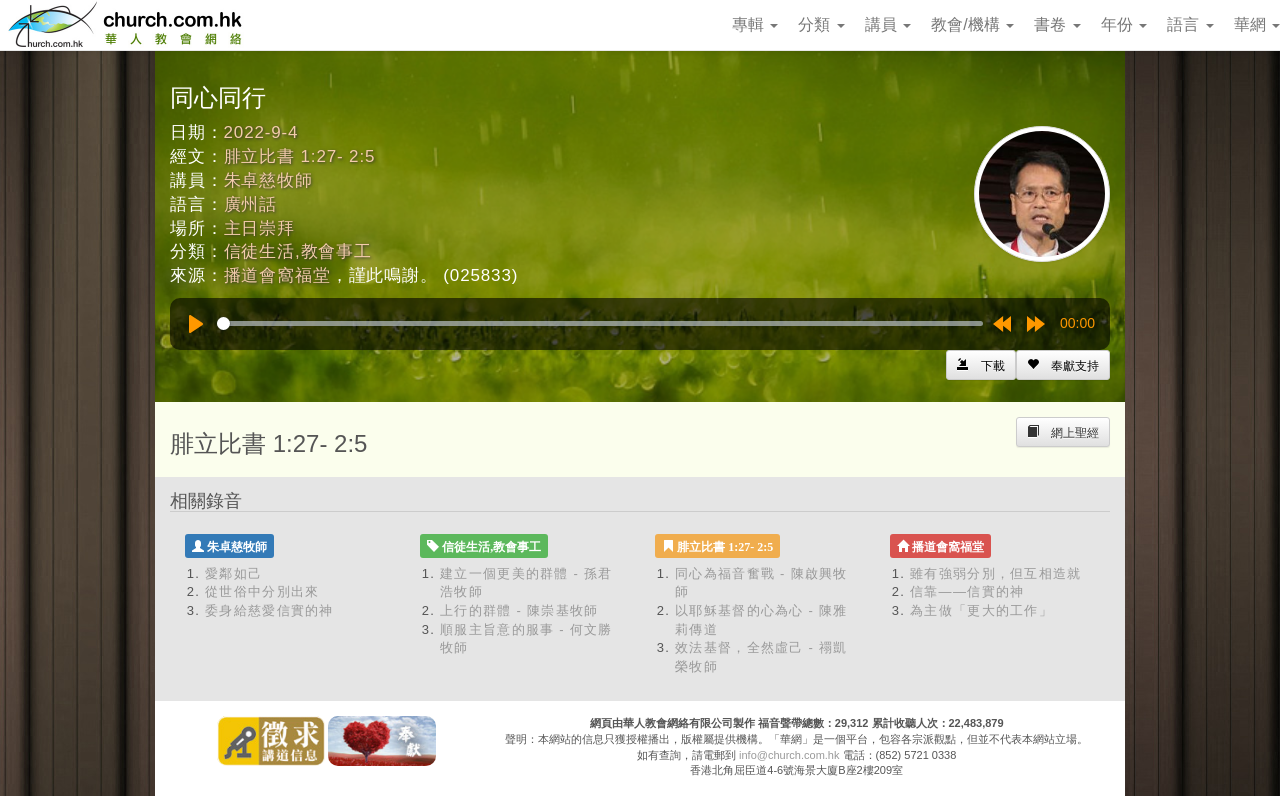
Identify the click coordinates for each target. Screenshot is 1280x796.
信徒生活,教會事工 (298, 251)
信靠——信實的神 (967, 591)
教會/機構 (972, 24)
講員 (888, 24)
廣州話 (251, 204)
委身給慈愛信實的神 (269, 610)
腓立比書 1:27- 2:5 (300, 156)
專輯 (755, 24)
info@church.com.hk (789, 755)
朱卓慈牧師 (268, 180)
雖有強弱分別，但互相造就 (996, 573)
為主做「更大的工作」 (981, 610)
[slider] (600, 323)
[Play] (196, 324)
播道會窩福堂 (277, 275)
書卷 (1057, 24)
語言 (1190, 24)
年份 (1124, 24)
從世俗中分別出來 (262, 591)
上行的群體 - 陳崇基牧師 (519, 610)
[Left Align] (1063, 365)
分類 (821, 24)
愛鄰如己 (233, 573)
